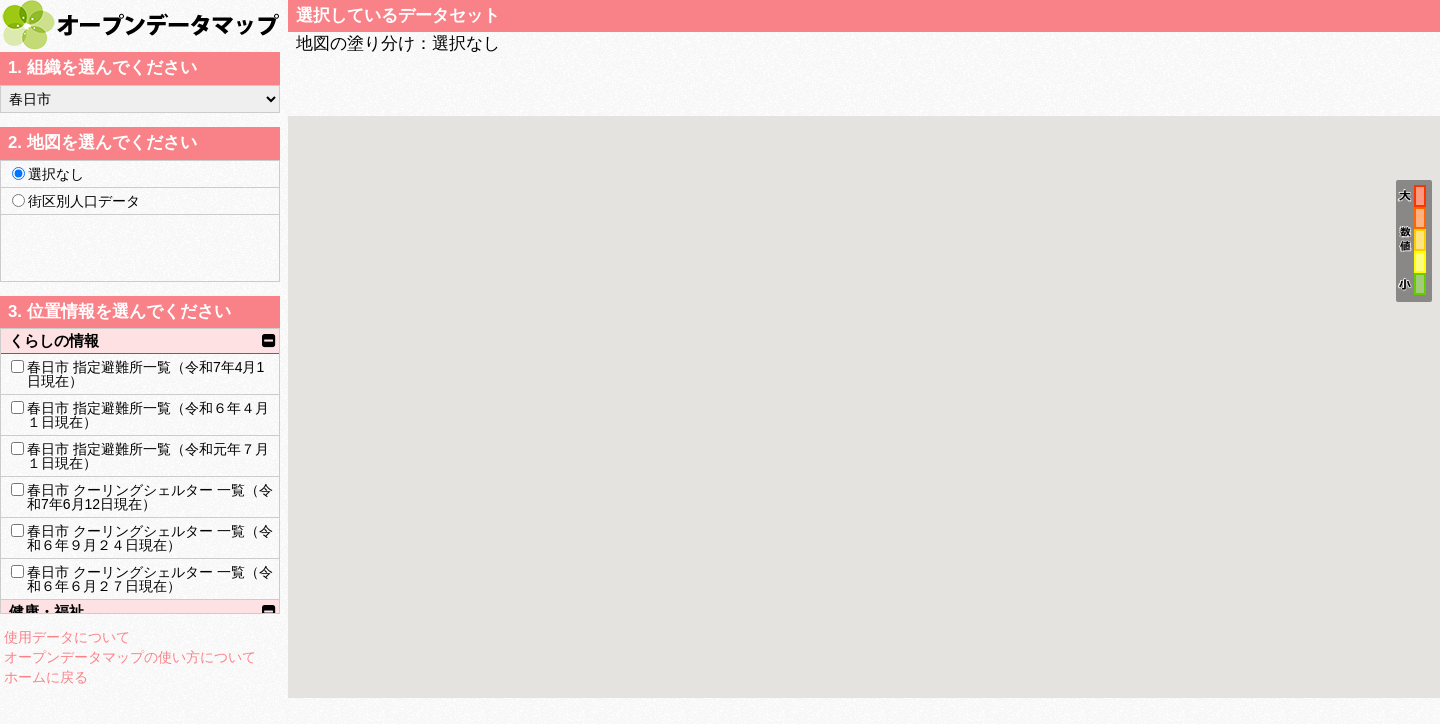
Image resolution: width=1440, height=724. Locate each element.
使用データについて (67, 637)
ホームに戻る (46, 677)
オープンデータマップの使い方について (130, 657)
